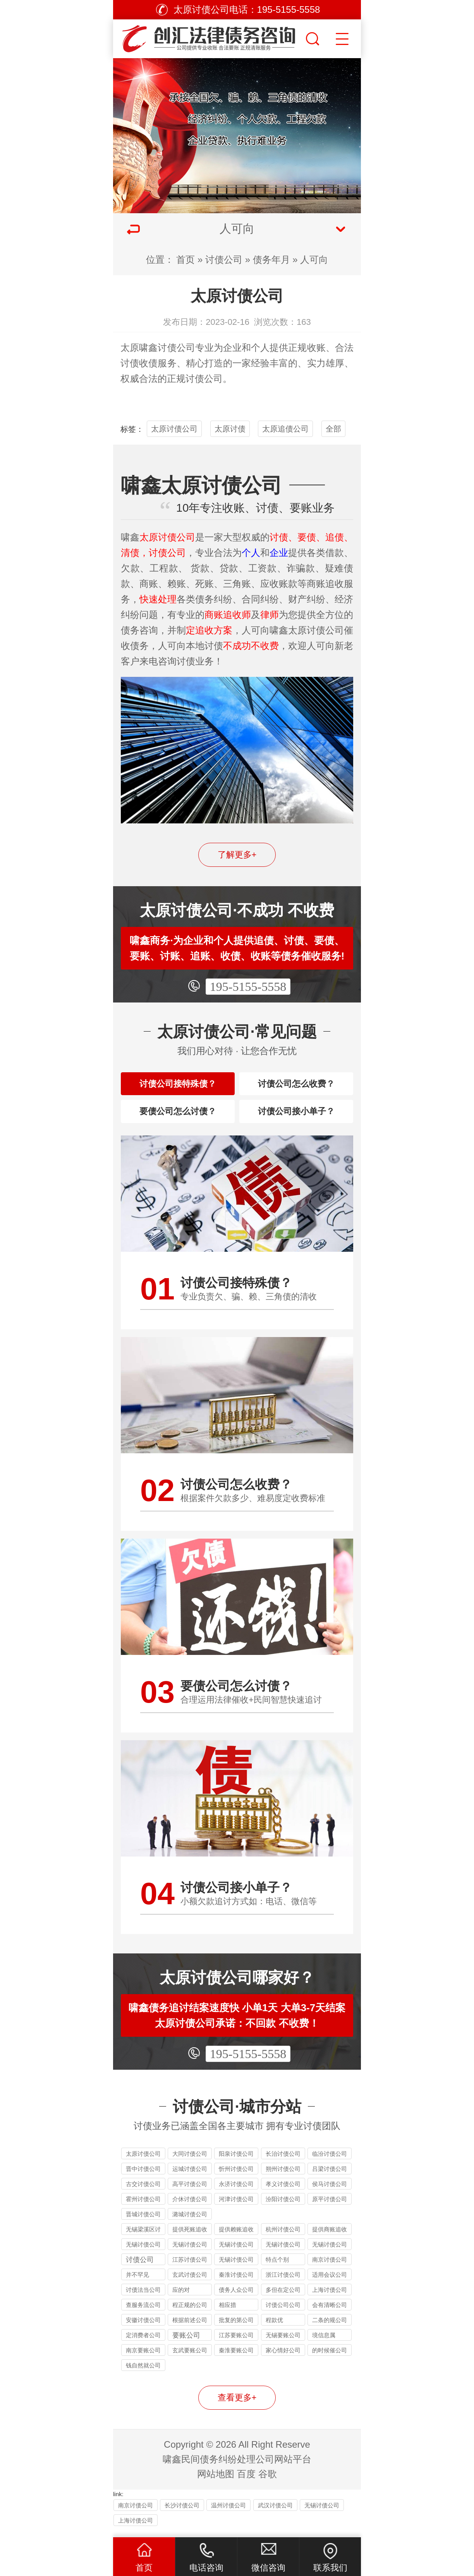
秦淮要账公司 (236, 2358)
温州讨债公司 (228, 2513)
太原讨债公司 (174, 428)
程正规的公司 (189, 2313)
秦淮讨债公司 (236, 2282)
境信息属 (323, 2343)
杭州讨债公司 (283, 2237)
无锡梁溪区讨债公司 (143, 2238)
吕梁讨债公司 (329, 2177)
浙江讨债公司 (283, 2282)
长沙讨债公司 (182, 2513)
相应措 (227, 2313)
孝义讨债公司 (283, 2192)
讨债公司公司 (283, 2313)
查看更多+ (237, 2405)
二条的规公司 (329, 2328)
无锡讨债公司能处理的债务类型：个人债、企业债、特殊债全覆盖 (189, 2253)
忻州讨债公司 (236, 2177)
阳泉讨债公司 (236, 2161)
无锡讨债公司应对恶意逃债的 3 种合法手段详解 (283, 2253)
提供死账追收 (189, 2237)
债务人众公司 (236, 2298)
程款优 (274, 2328)
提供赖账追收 (236, 2237)
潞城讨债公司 (189, 2222)
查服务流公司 (143, 2313)
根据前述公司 (189, 2328)
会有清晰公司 (329, 2313)
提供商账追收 (329, 2237)
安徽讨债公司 (143, 2328)
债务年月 (271, 259)
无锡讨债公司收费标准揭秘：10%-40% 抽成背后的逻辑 (236, 2253)
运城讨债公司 (189, 2177)
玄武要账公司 (189, 2358)
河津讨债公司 (236, 2207)
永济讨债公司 (236, 2192)
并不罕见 (137, 2282)
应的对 (181, 2298)
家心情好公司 (283, 2358)
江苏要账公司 (236, 2343)
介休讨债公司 (189, 2207)
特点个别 (277, 2267)
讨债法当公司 (143, 2298)
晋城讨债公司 (143, 2222)
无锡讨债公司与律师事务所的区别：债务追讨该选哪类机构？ (329, 2253)
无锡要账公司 (283, 2343)
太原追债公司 (285, 428)
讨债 (129, 363)
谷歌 (267, 2482)
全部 (333, 428)
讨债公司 (223, 259)
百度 (246, 2482)
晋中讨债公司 (143, 2177)
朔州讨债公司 (283, 2177)
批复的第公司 (236, 2328)
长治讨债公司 (283, 2161)
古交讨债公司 (143, 2192)
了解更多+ (237, 854)
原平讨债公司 (329, 2207)
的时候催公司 (329, 2358)
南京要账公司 (143, 2358)
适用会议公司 (329, 2282)
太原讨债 (230, 428)
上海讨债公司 (329, 2298)
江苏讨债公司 (189, 2267)
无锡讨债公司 (236, 2267)
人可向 (314, 259)
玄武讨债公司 (189, 2282)
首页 (185, 259)
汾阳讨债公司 (283, 2207)
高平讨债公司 (189, 2192)
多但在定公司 (283, 2298)
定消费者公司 (143, 2343)
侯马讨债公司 (329, 2192)
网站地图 (215, 2482)
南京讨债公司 (329, 2267)
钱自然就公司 (143, 2373)
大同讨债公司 (189, 2161)
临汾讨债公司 (329, 2161)
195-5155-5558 (248, 987)
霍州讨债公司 (143, 2207)
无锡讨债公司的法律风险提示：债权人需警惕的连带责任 (143, 2253)
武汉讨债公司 (275, 2513)
